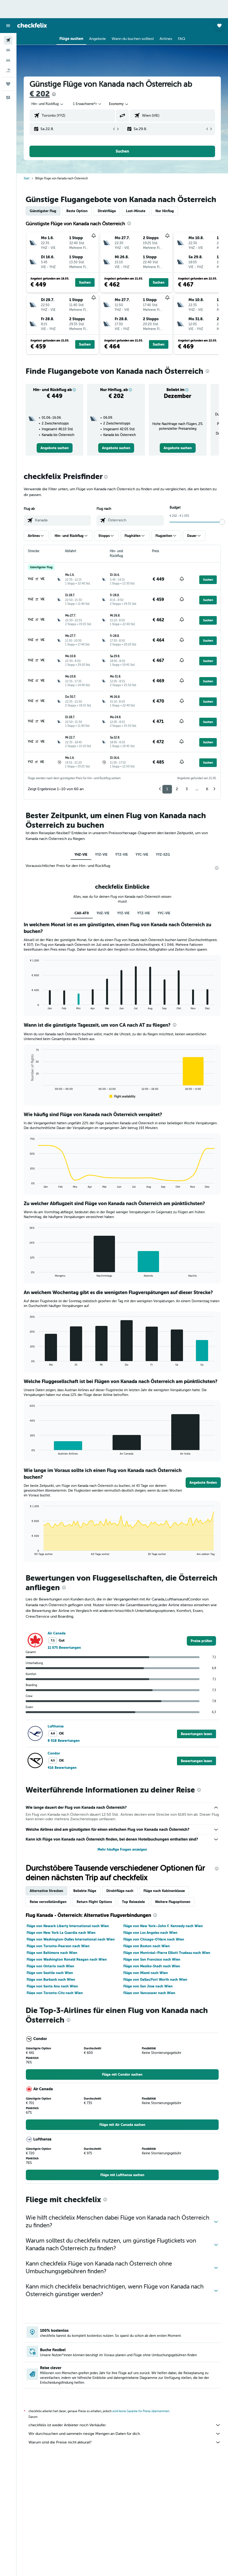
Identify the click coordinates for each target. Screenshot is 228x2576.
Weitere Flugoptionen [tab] (172, 1902)
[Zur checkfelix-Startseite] (32, 25)
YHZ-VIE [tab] (80, 854)
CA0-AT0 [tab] (81, 913)
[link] (55, 448)
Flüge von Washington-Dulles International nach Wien (71, 1939)
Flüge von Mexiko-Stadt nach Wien (151, 1966)
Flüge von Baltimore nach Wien (52, 1953)
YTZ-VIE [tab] (121, 854)
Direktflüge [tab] (107, 211)
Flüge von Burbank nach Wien (51, 1979)
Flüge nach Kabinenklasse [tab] (164, 1891)
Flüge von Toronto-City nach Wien (55, 1993)
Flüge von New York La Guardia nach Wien (61, 1933)
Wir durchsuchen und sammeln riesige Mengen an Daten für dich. (124, 2434)
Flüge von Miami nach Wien (145, 1973)
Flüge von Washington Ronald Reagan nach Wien (67, 1959)
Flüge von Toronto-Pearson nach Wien (58, 1946)
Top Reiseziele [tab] (133, 1902)
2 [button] (177, 789)
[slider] (222, 522)
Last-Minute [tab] (135, 211)
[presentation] (54, 94)
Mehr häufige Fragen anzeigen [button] (122, 1849)
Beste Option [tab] (77, 211)
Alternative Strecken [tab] (46, 1891)
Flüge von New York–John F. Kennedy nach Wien (163, 1926)
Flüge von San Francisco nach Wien (151, 1959)
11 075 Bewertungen (64, 1647)
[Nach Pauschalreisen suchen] (8, 70)
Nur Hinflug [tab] (164, 211)
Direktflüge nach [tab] (119, 1891)
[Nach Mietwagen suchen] (8, 60)
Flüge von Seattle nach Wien (50, 1973)
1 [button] (167, 789)
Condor (54, 1753)
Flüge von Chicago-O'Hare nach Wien (153, 1939)
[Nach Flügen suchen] (8, 40)
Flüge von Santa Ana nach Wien (52, 1986)
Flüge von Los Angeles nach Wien (150, 1933)
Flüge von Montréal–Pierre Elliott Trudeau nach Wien (166, 1953)
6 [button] (207, 789)
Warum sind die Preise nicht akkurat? (124, 2442)
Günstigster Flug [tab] (43, 211)
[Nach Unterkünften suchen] (8, 50)
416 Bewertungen (62, 1768)
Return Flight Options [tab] (94, 1902)
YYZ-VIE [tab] (101, 854)
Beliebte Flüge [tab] (84, 1891)
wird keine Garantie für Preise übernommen (140, 2411)
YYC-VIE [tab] (142, 854)
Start (26, 178)
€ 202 (39, 93)
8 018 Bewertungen (64, 1741)
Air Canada (57, 1633)
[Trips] (8, 84)
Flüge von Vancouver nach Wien (149, 1993)
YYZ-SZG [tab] (163, 854)
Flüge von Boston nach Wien (146, 1946)
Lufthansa (56, 1726)
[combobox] (119, 104)
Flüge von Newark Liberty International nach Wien (68, 1926)
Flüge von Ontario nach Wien (50, 1966)
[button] (8, 25)
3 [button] (187, 789)
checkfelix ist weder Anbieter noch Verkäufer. (124, 2425)
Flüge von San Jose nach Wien (148, 1986)
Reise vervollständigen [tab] (48, 1902)
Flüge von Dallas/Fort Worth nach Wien (155, 1979)
